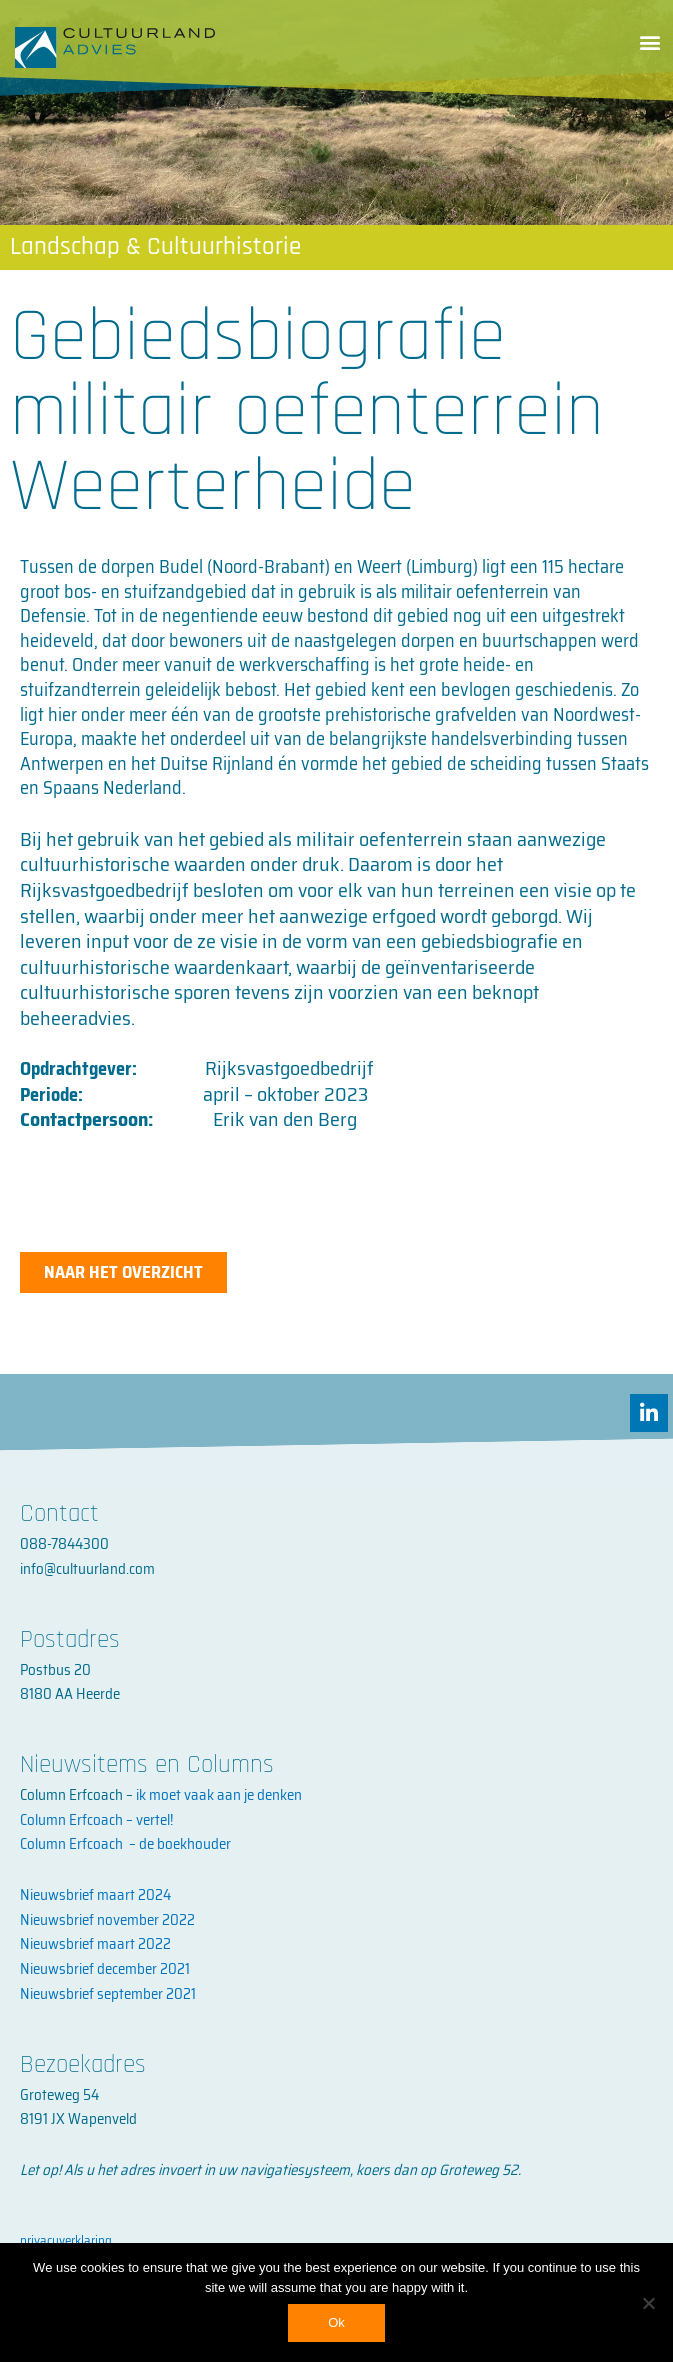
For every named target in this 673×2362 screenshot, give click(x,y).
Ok (336, 2322)
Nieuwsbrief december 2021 (105, 1969)
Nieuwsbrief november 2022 (107, 1920)
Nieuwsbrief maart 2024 (95, 1895)
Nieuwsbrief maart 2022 (95, 1944)
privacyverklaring (66, 2240)
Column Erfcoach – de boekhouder (125, 1844)
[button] (649, 41)
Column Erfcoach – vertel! (96, 1820)
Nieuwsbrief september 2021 (108, 1994)
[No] (648, 2303)
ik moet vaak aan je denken (219, 1795)
